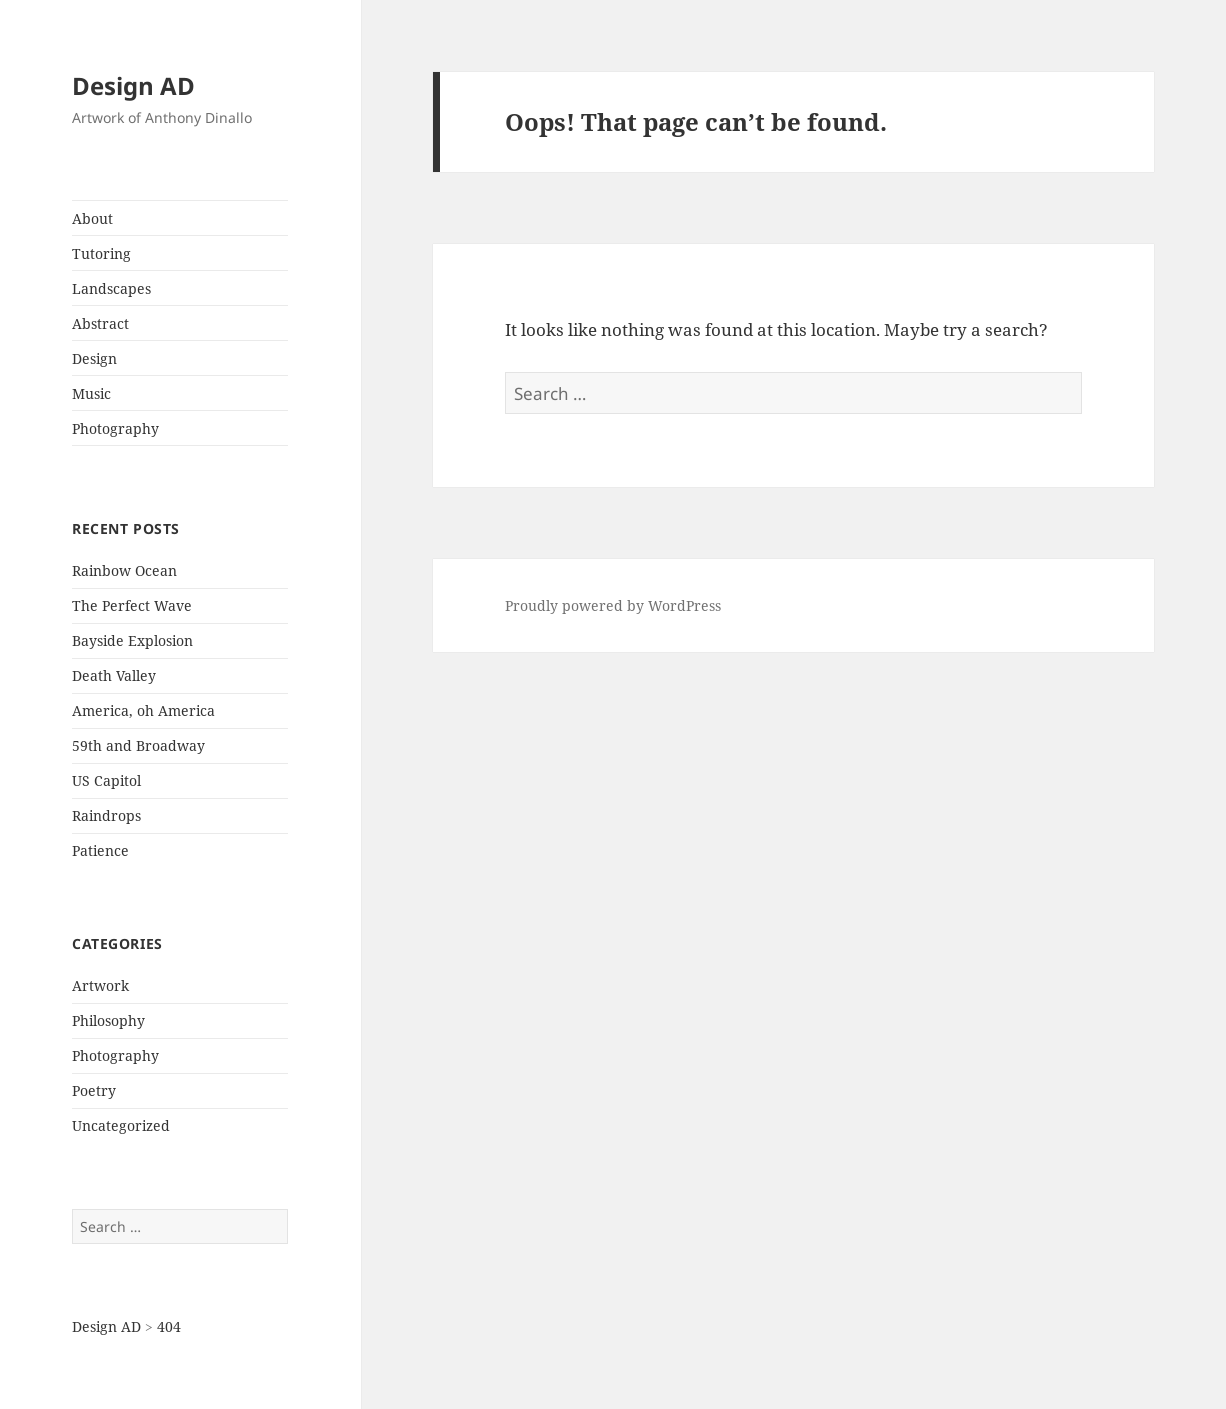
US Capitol (106, 780)
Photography (115, 428)
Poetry (94, 1090)
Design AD (133, 85)
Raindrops (106, 815)
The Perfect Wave (132, 605)
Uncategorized (121, 1125)
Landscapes (111, 288)
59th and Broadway (138, 745)
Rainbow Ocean (124, 570)
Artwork (100, 985)
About (92, 218)
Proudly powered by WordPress (613, 605)
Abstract (100, 323)
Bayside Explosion (132, 640)
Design (94, 358)
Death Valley (114, 675)
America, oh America (143, 710)
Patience (100, 850)
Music (91, 393)
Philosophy (108, 1020)
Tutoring (101, 253)
